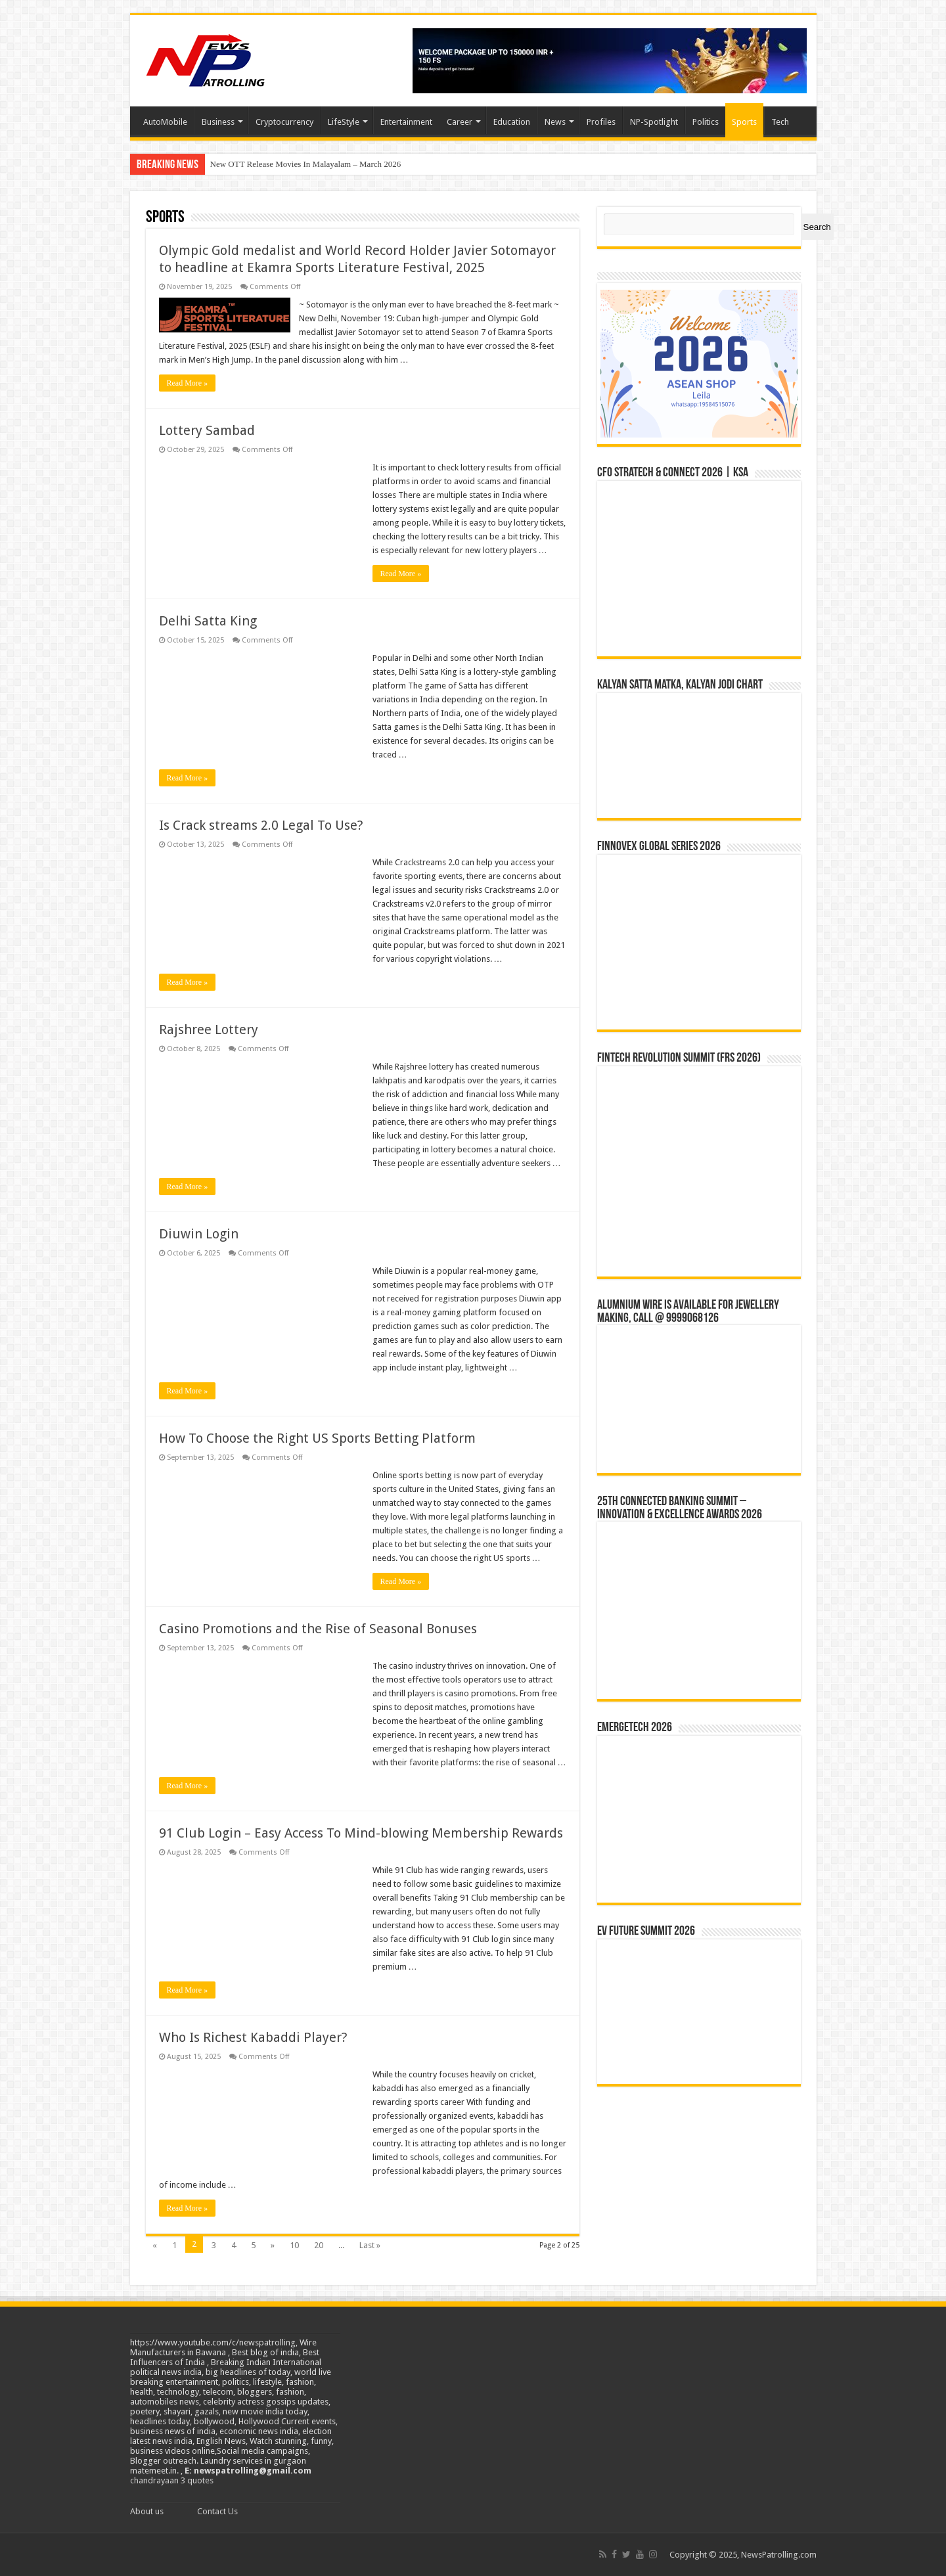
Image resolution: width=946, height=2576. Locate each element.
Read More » (187, 383)
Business (218, 122)
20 (318, 2245)
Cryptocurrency (284, 122)
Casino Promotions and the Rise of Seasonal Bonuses (318, 1629)
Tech (780, 122)
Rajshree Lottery (208, 1029)
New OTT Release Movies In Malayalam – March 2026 (305, 164)
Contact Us (217, 2511)
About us (147, 2511)
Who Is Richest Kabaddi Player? (253, 2037)
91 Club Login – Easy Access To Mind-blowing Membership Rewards (361, 1833)
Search (817, 227)
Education (511, 122)
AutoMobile (165, 122)
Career (459, 122)
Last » (369, 2245)
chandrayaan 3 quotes (172, 2480)
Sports (744, 122)
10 (294, 2245)
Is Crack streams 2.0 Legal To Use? (261, 825)
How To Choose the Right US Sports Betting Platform (317, 1438)
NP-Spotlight (654, 122)
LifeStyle (343, 122)
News (555, 122)
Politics (705, 122)
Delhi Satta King (208, 621)
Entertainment (406, 122)
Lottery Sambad (207, 430)
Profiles (601, 122)
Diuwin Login (198, 1234)
